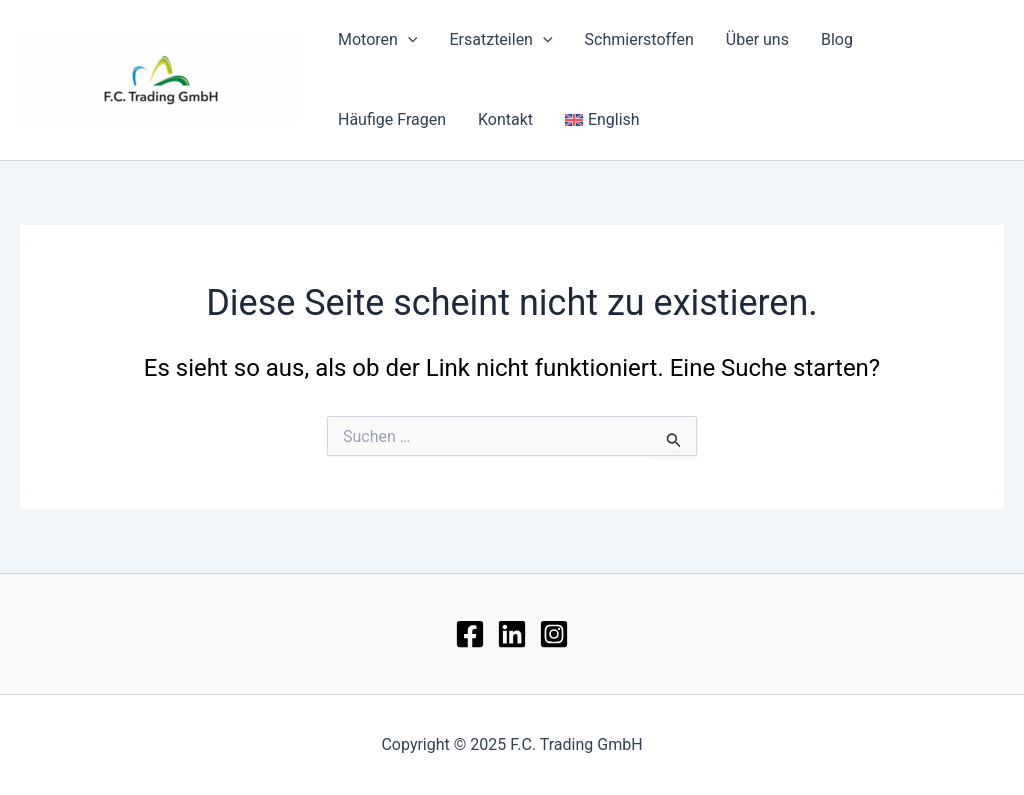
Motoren (377, 40)
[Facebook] (470, 634)
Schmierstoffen (639, 39)
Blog (837, 39)
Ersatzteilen (500, 40)
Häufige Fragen (392, 119)
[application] (408, 40)
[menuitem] (602, 120)
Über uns (757, 39)
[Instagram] (554, 634)
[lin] (512, 634)
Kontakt (505, 119)
